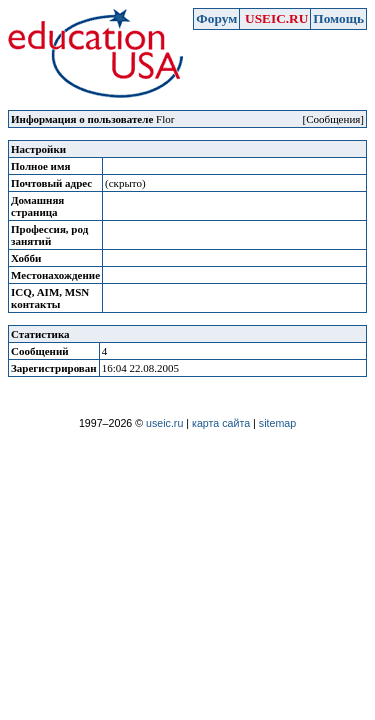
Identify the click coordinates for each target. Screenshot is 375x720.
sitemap (277, 423)
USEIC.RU (276, 18)
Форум (216, 18)
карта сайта (221, 423)
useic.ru (164, 423)
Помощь (338, 18)
